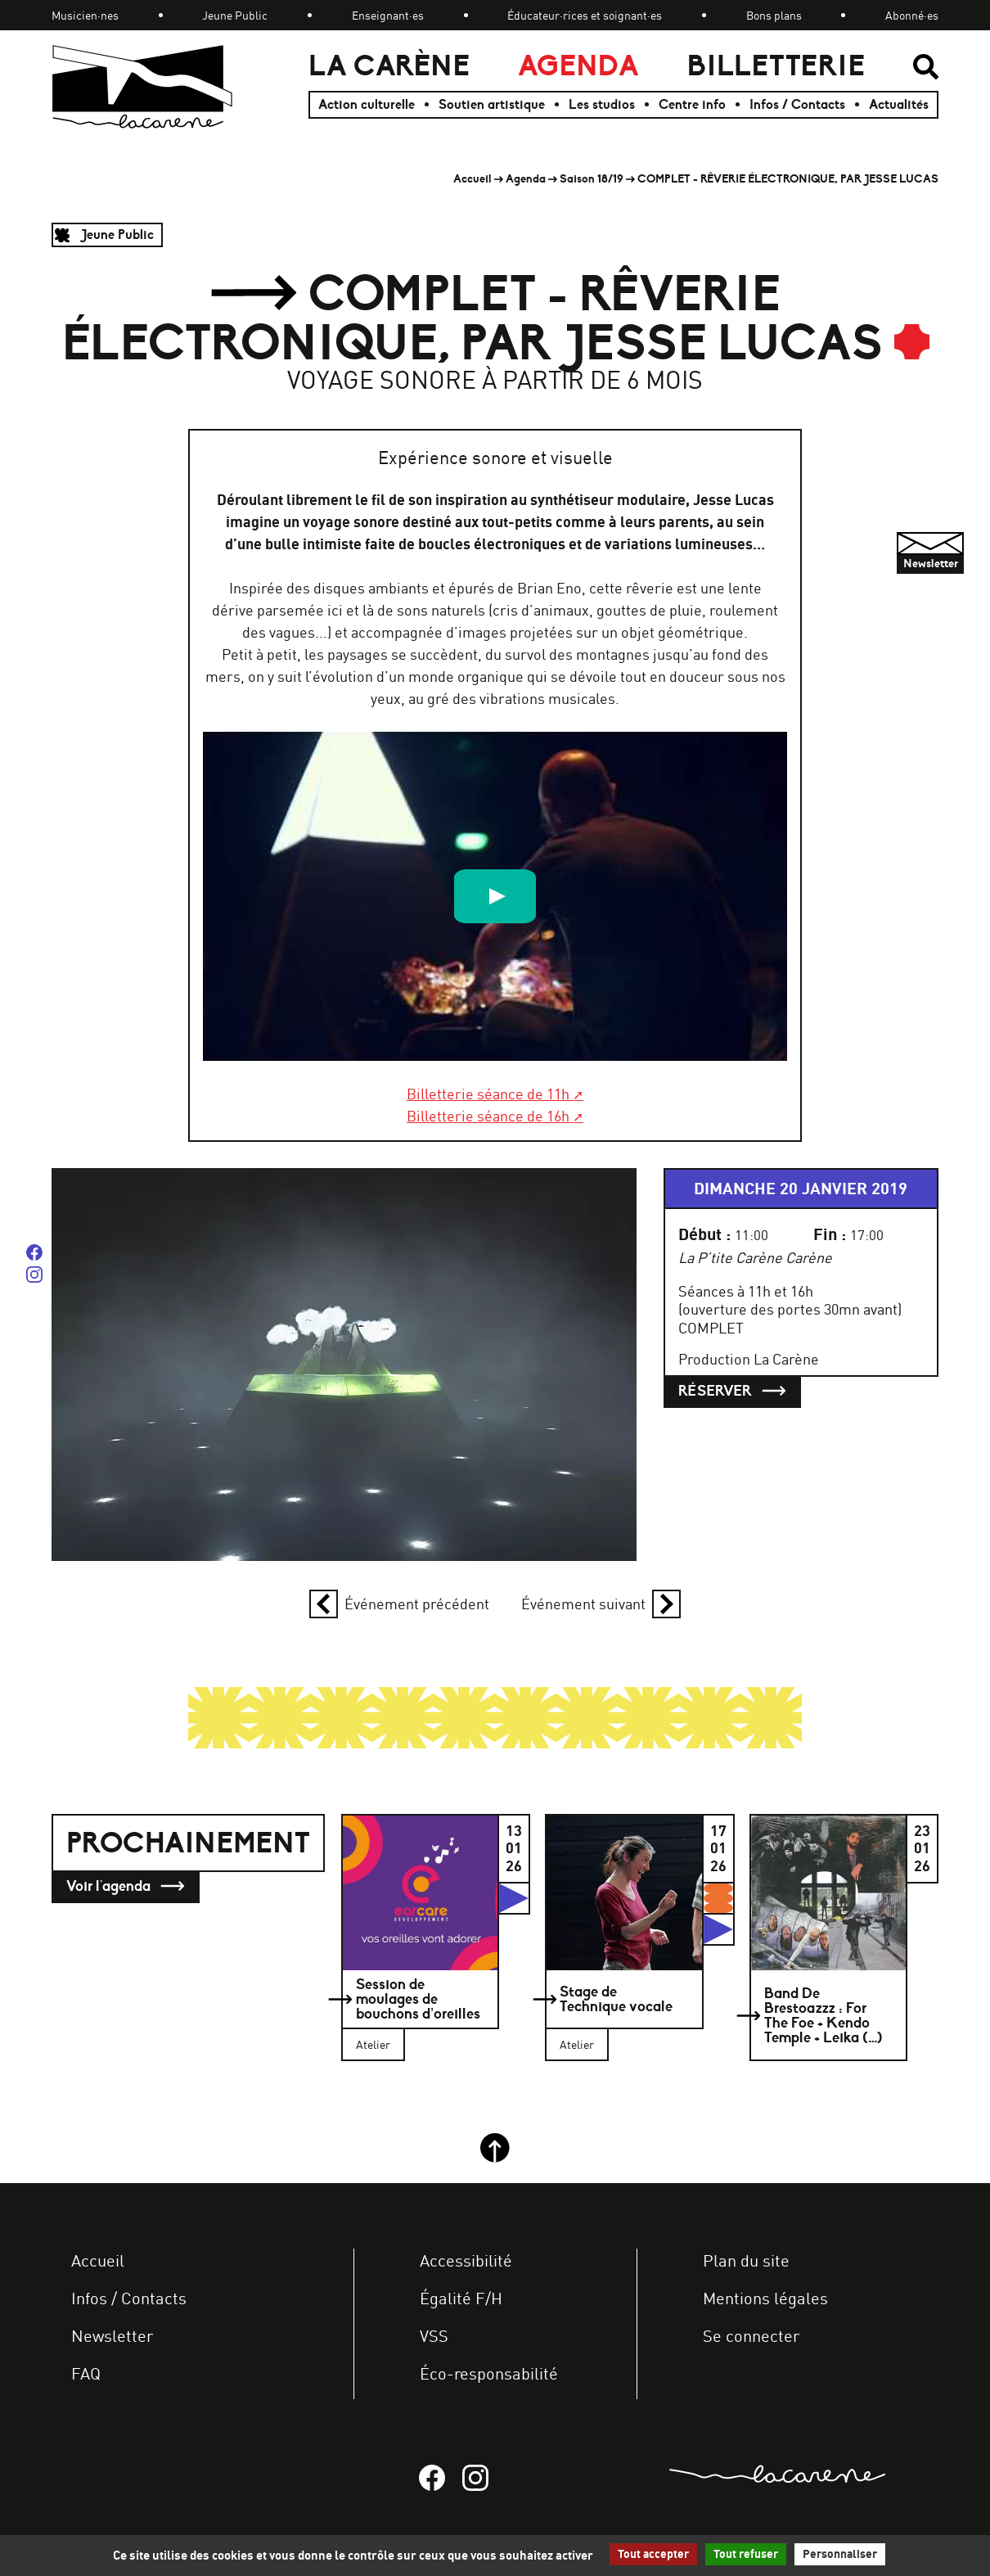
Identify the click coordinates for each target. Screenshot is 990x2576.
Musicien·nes (85, 15)
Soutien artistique (492, 105)
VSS (434, 2336)
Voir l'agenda (125, 1886)
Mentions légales (765, 2298)
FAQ (86, 2373)
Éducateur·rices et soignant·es (584, 15)
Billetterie (776, 65)
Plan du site (746, 2260)
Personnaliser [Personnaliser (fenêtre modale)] (840, 2554)
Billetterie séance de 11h (488, 1094)
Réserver (732, 1391)
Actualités (899, 105)
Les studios (602, 105)
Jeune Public (235, 15)
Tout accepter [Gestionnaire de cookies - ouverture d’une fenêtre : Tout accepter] (653, 2554)
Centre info (692, 105)
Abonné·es (911, 15)
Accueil (472, 179)
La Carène (389, 65)
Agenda (578, 65)
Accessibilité (466, 2260)
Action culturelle (366, 105)
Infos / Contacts (797, 105)
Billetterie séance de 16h (488, 1116)
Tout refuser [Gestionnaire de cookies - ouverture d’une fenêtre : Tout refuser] (745, 2554)
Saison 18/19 (591, 179)
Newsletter (112, 2336)
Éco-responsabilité (489, 2373)
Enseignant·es (388, 15)
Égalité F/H (461, 2298)
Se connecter (751, 2336)
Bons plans (774, 15)
